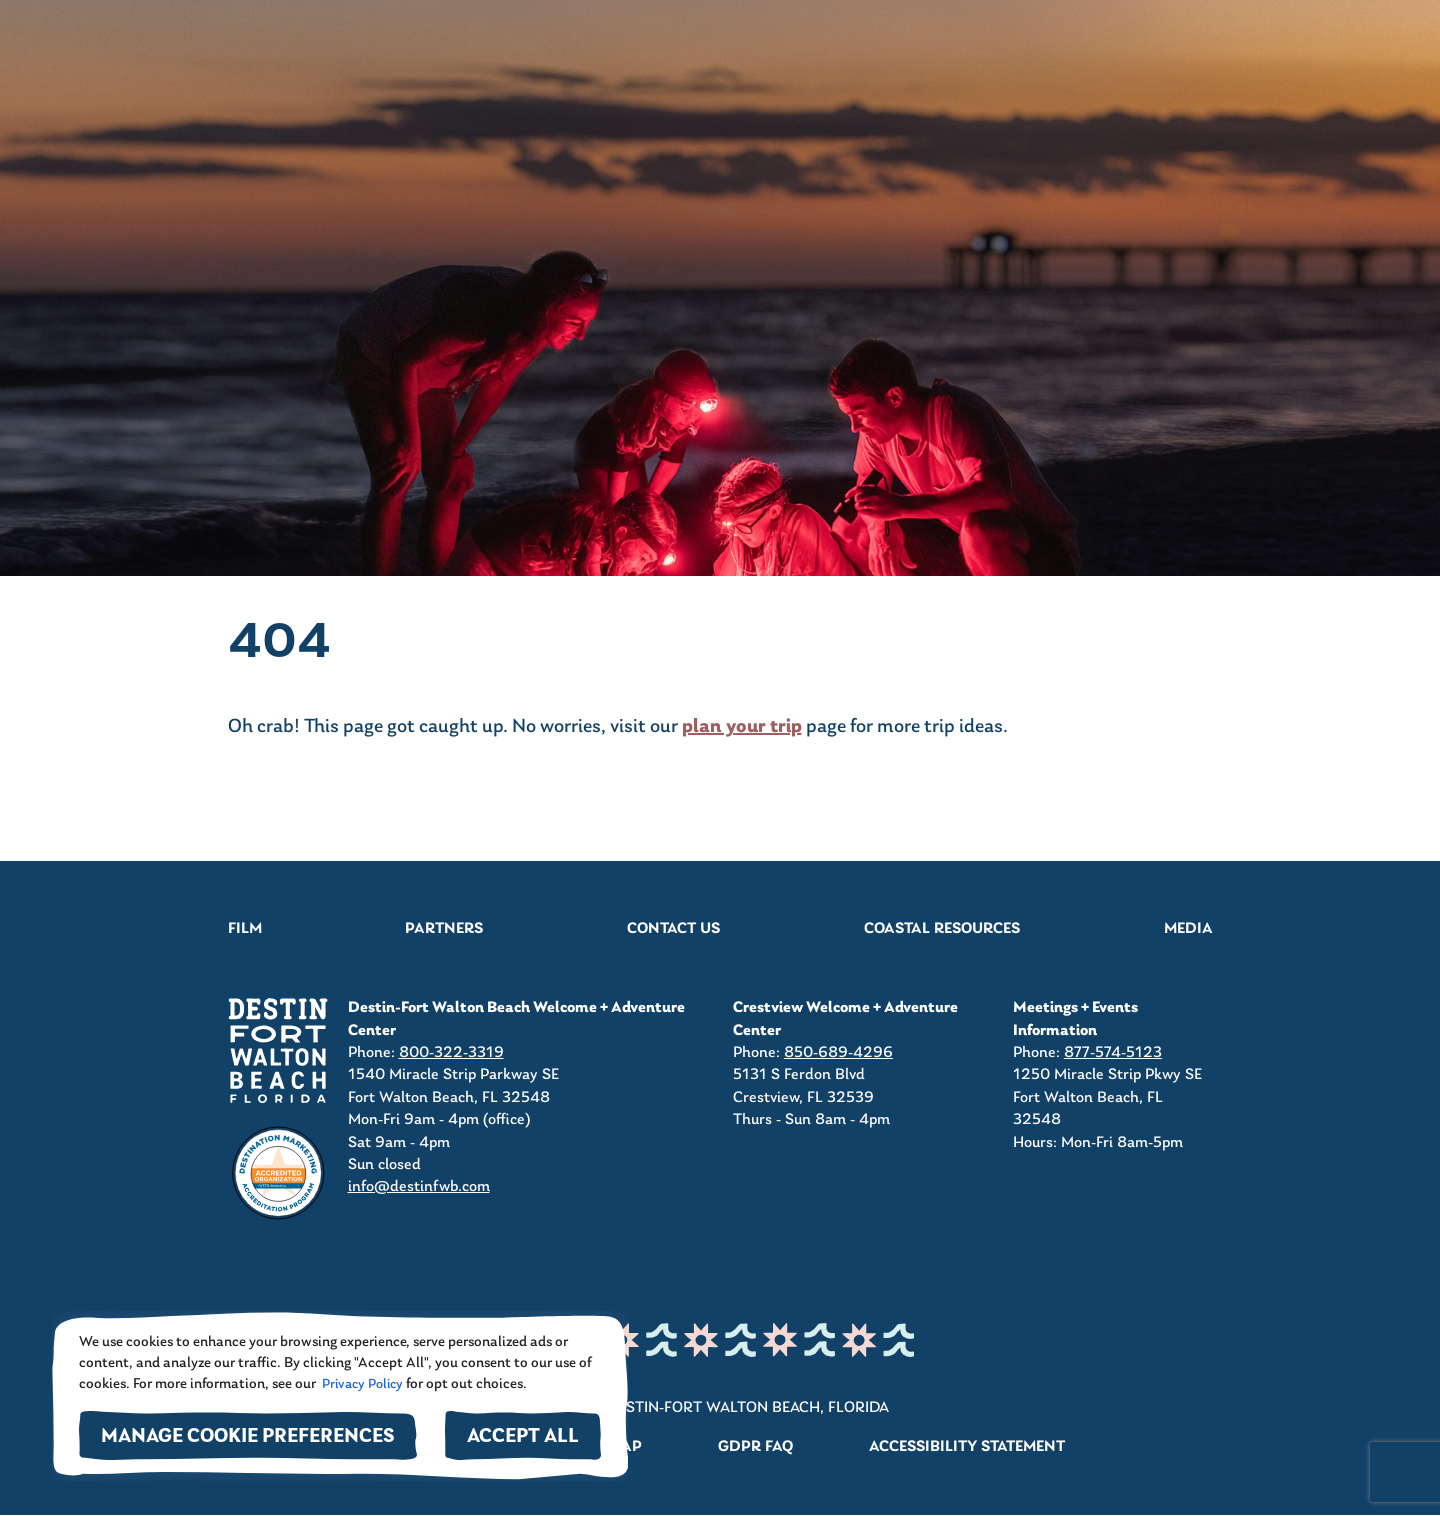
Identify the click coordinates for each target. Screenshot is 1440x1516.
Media (1188, 929)
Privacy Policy (361, 1384)
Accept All (523, 1437)
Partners (444, 929)
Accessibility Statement (967, 1447)
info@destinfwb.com (419, 1187)
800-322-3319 (451, 1053)
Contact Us (673, 929)
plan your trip (742, 727)
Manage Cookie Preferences (248, 1437)
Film (245, 929)
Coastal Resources (942, 929)
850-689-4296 (838, 1053)
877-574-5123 (1113, 1053)
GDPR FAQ (755, 1447)
